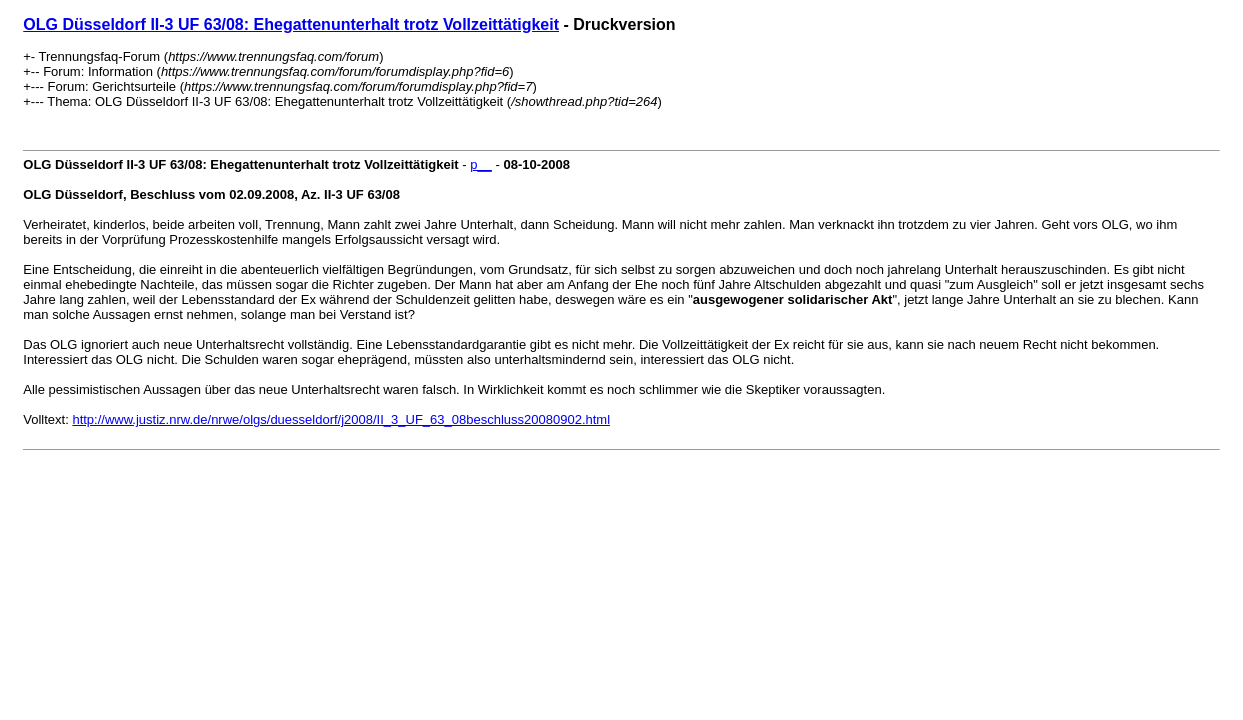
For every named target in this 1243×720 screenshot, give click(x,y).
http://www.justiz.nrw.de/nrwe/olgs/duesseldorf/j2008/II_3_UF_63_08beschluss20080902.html (341, 419)
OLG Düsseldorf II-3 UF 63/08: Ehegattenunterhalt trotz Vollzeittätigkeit (291, 24)
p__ (481, 164)
